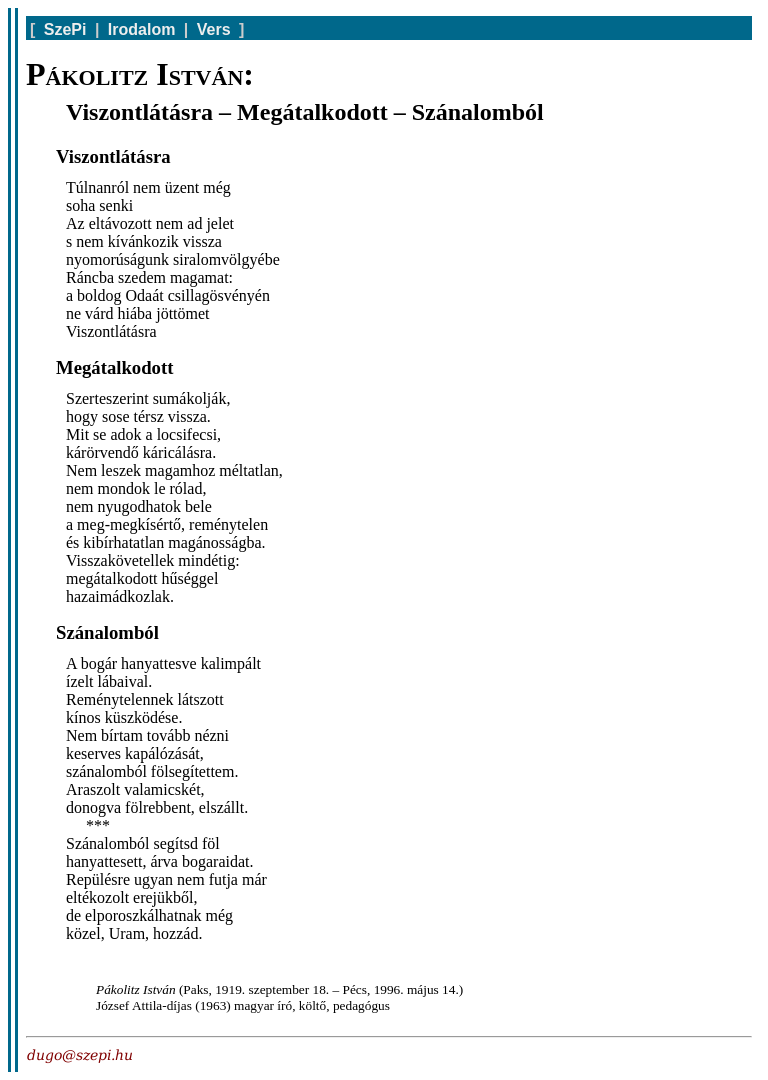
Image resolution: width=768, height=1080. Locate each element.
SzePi (65, 29)
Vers (214, 29)
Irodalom (142, 29)
